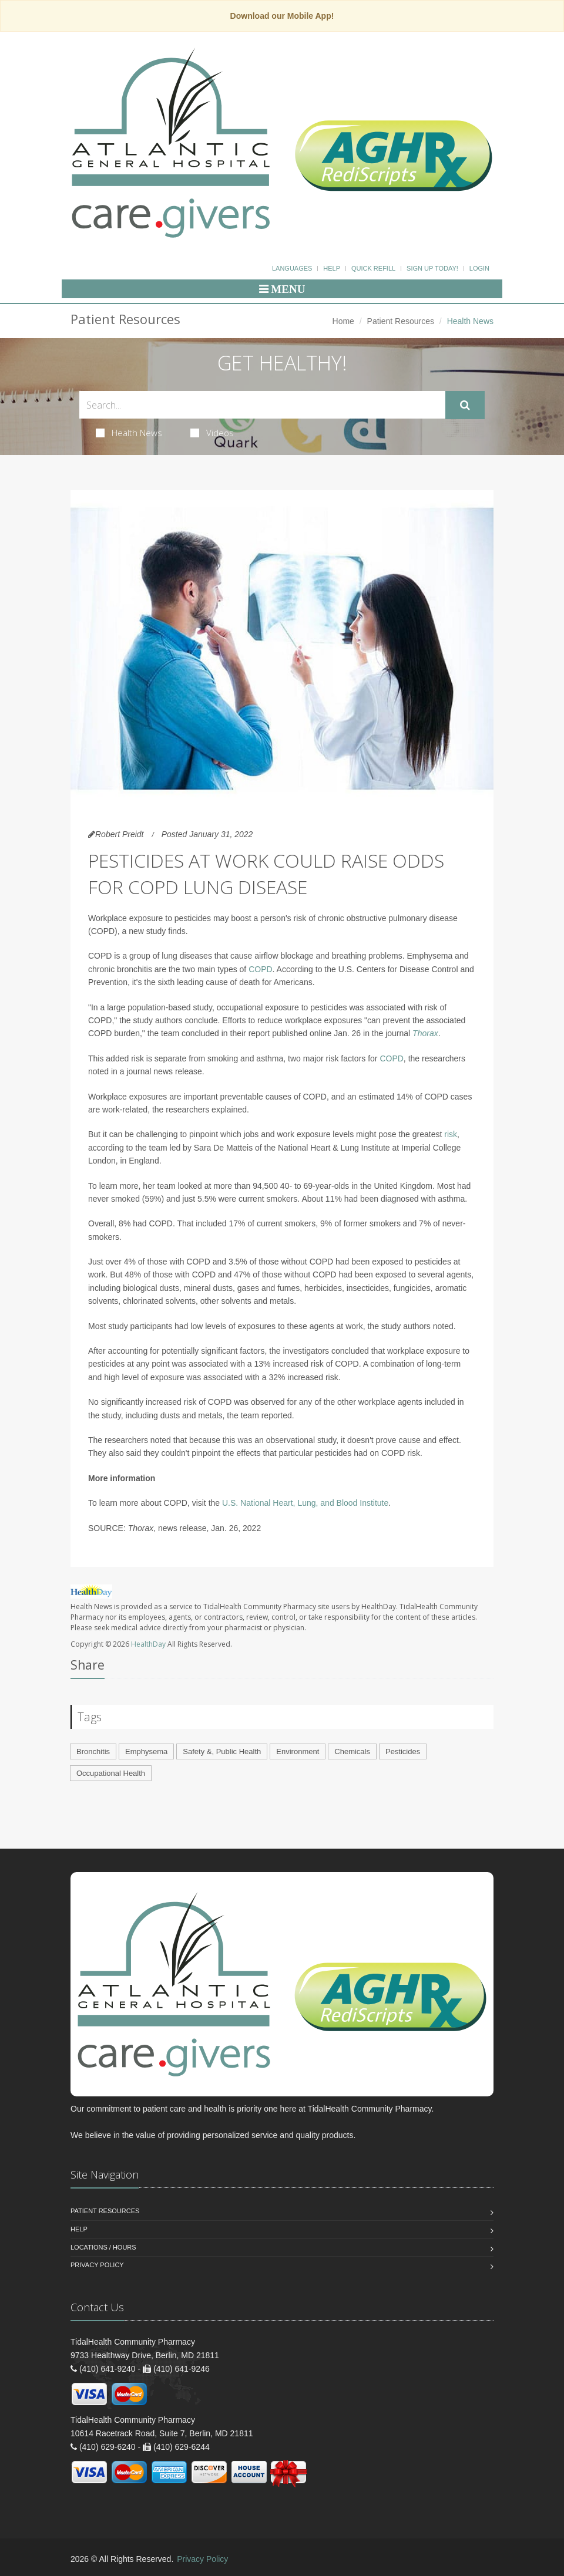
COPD (260, 969)
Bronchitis (93, 1751)
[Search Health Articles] (262, 405)
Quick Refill (373, 268)
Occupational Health (110, 1773)
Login (479, 268)
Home (343, 321)
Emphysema (146, 1751)
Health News (129, 433)
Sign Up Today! (432, 268)
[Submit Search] (465, 405)
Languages (292, 268)
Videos (212, 433)
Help (331, 268)
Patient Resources (400, 321)
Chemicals (352, 1751)
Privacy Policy (97, 2264)
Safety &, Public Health (222, 1751)
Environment (297, 1751)
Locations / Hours (103, 2247)
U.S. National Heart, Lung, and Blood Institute (305, 1503)
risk (450, 1134)
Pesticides (402, 1751)
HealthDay (148, 1644)
